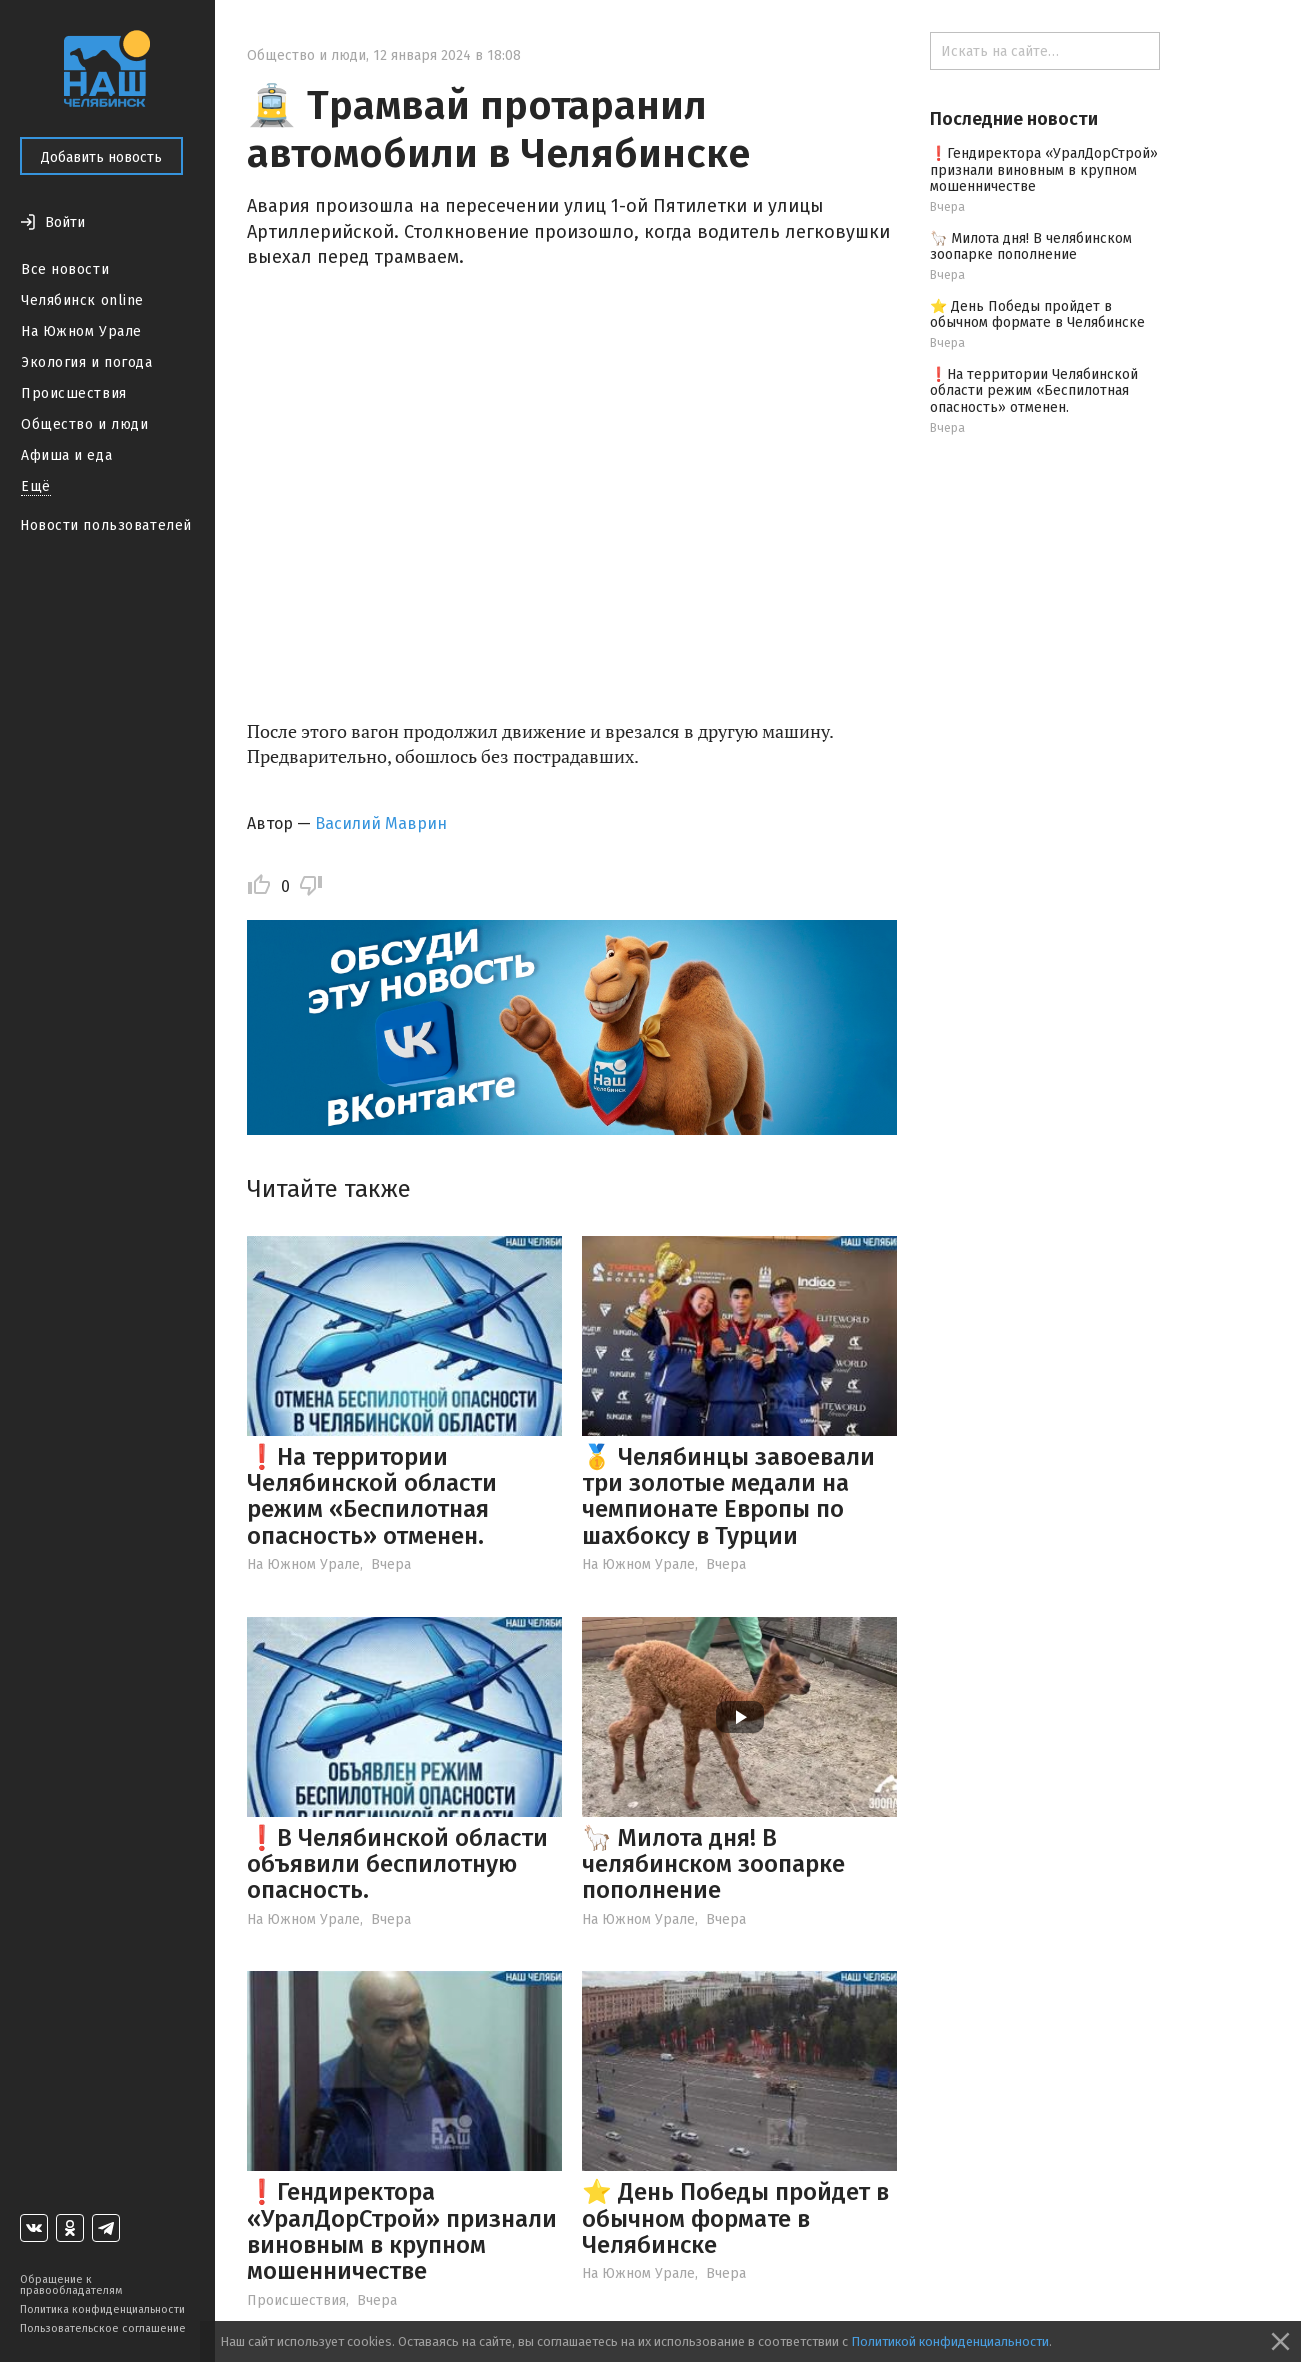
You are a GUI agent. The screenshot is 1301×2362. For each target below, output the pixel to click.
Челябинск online (82, 300)
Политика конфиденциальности (102, 2309)
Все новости (65, 269)
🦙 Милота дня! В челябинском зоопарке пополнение (713, 1864)
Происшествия (74, 393)
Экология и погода (87, 362)
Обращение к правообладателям (71, 2285)
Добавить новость (101, 157)
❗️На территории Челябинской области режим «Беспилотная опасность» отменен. (372, 1496)
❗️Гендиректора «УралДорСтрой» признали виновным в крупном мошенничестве (402, 2231)
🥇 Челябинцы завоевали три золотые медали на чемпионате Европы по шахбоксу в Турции (728, 1496)
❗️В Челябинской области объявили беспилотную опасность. (397, 1864)
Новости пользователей (106, 525)
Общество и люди (84, 424)
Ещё (36, 486)
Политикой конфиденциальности (950, 2341)
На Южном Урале (81, 331)
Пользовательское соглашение (103, 2328)
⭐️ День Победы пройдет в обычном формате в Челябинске (735, 2218)
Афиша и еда (66, 455)
